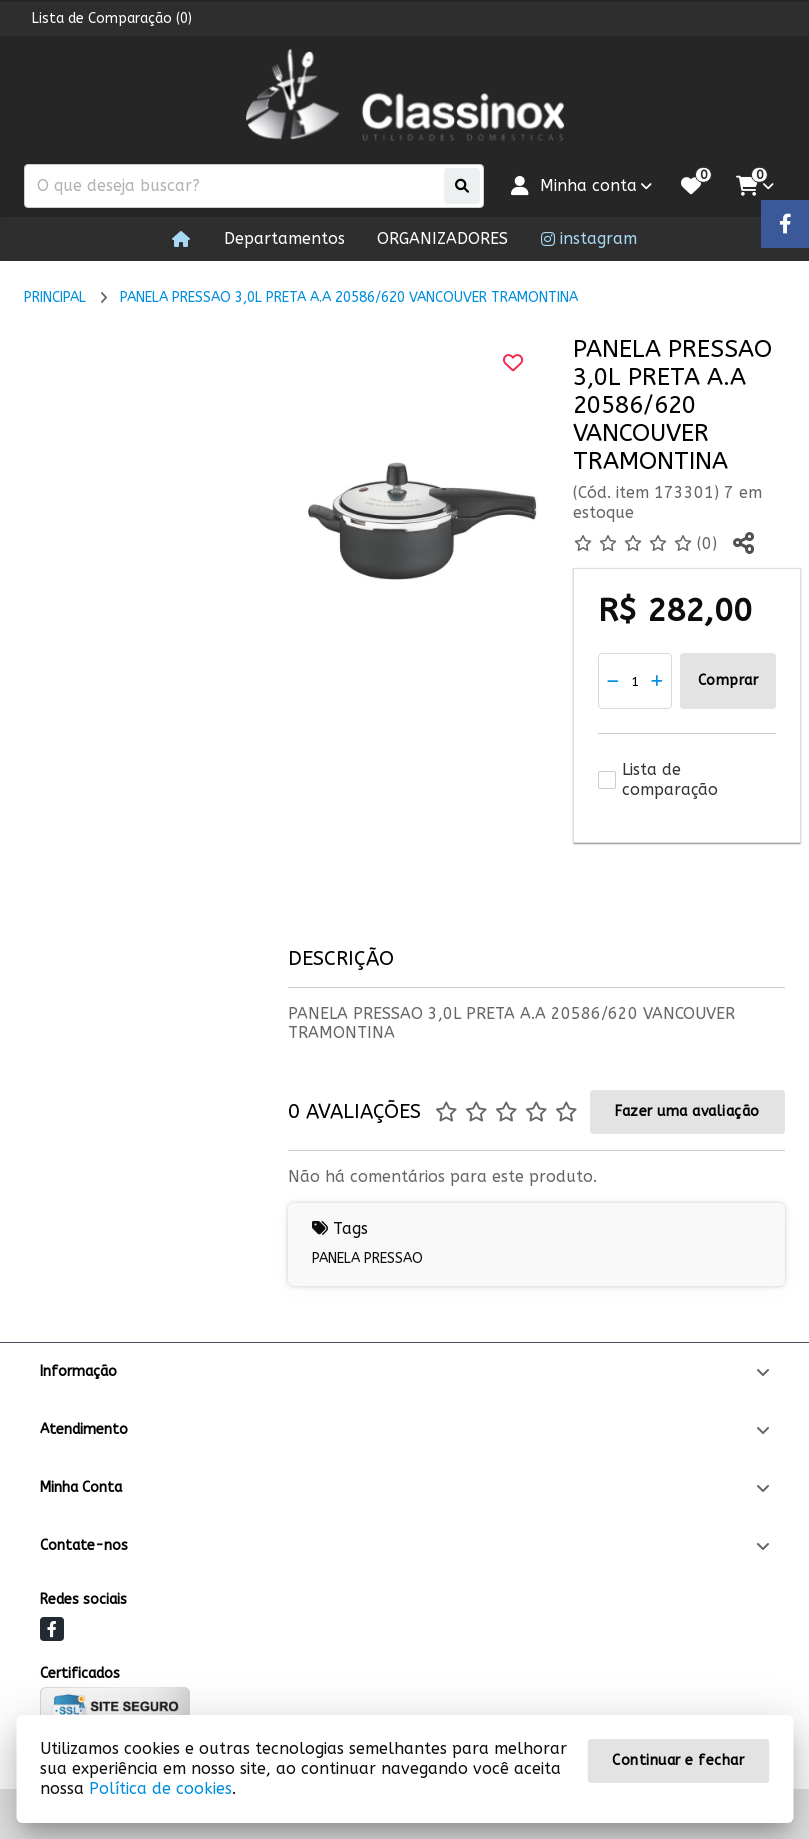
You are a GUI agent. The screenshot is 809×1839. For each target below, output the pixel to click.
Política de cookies (160, 1788)
